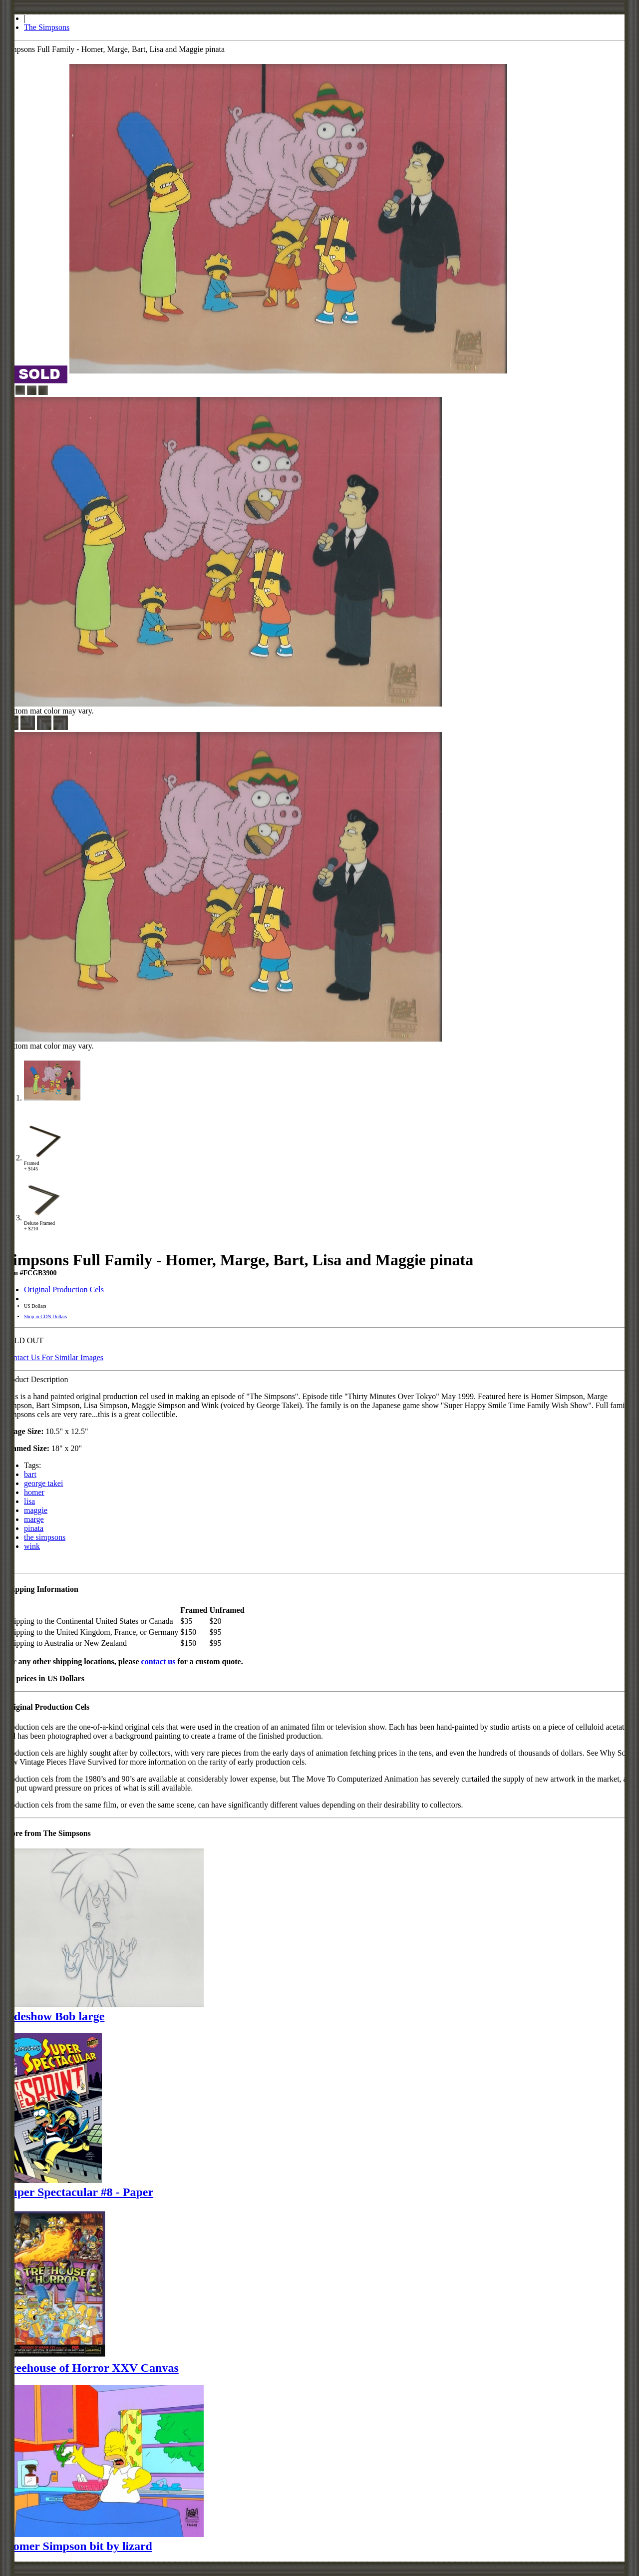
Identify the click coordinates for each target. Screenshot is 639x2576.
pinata (33, 1528)
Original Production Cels (64, 1289)
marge (34, 1519)
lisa (29, 1501)
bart (30, 1474)
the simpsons (44, 1537)
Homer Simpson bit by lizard (78, 2546)
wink (32, 1546)
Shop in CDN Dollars (45, 1316)
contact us (158, 1661)
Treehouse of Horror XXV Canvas (91, 2367)
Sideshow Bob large (54, 2016)
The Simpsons (46, 27)
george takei (43, 1483)
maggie (35, 1510)
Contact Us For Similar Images (53, 1357)
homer (34, 1492)
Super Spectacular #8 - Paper (78, 2192)
